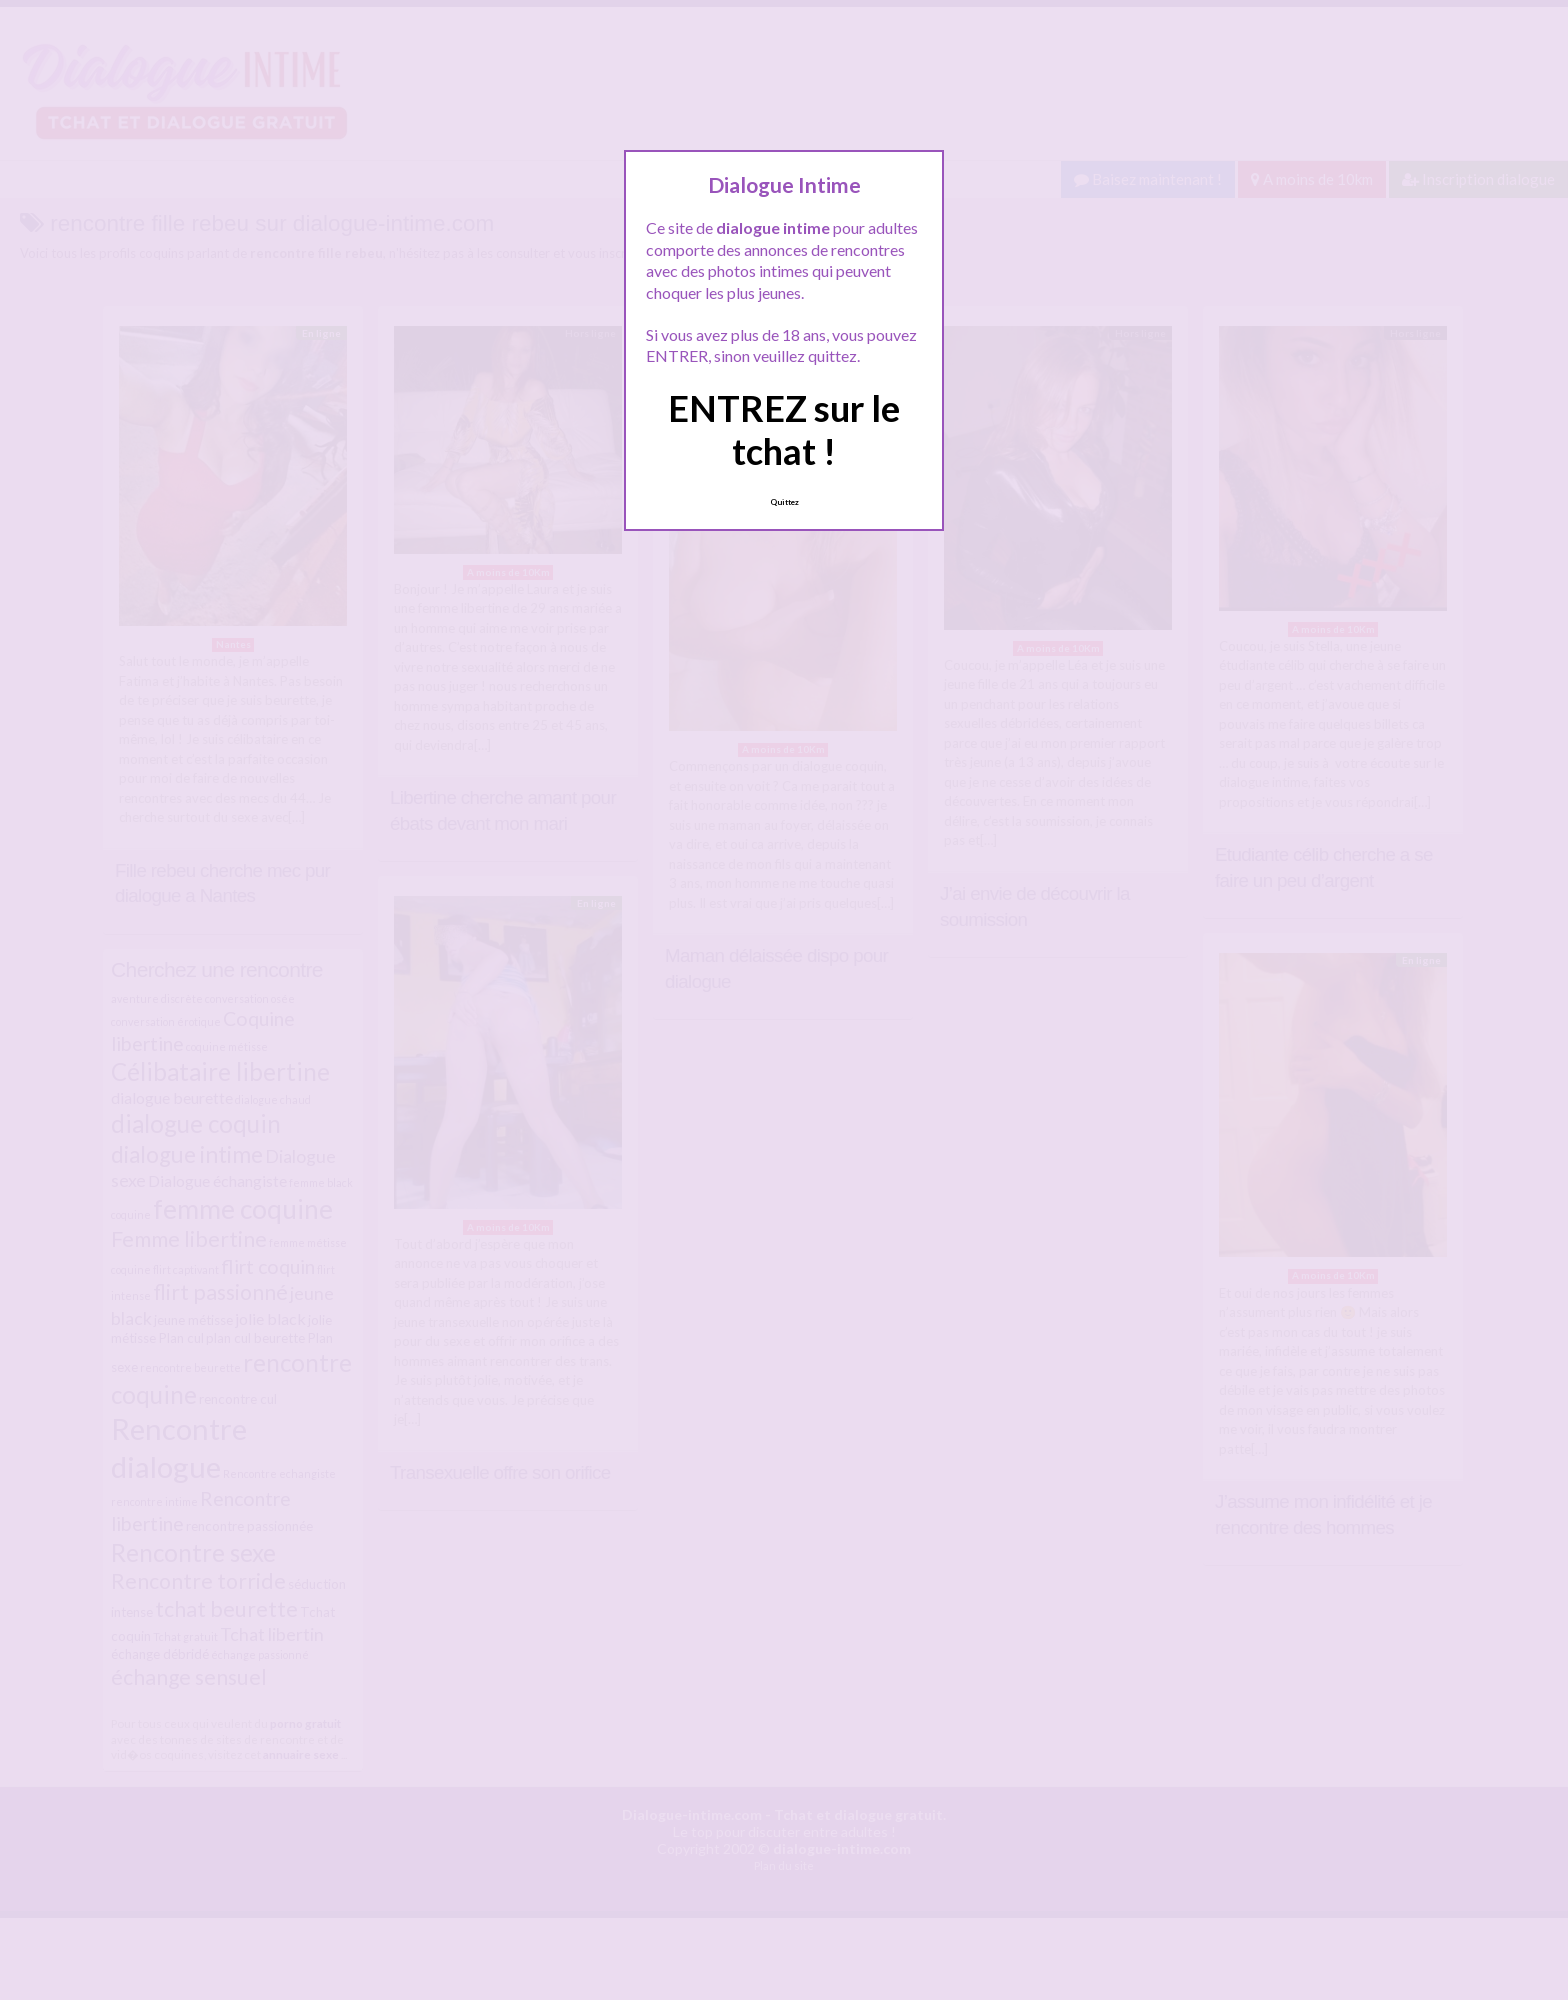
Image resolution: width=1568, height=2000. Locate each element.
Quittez (784, 502)
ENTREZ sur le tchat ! (784, 429)
